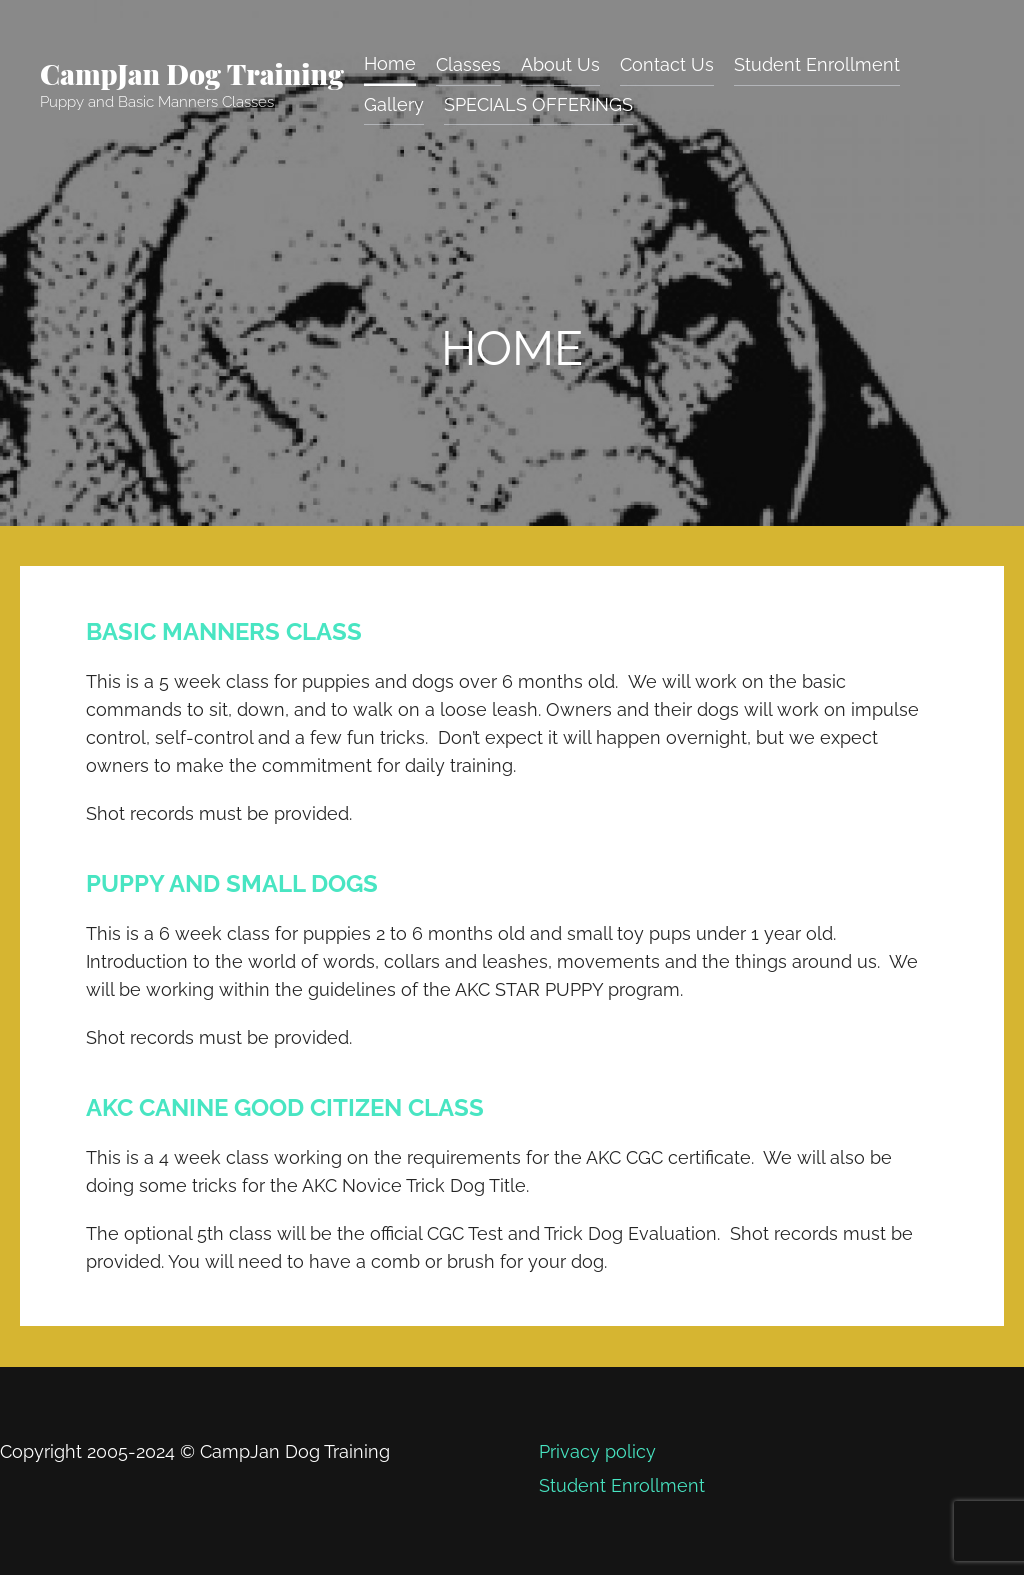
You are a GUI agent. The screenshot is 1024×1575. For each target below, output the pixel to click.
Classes (468, 63)
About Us (560, 63)
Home (390, 62)
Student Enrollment (817, 63)
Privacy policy (595, 1450)
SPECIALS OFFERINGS (538, 104)
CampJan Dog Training (192, 73)
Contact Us (667, 63)
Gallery (394, 104)
